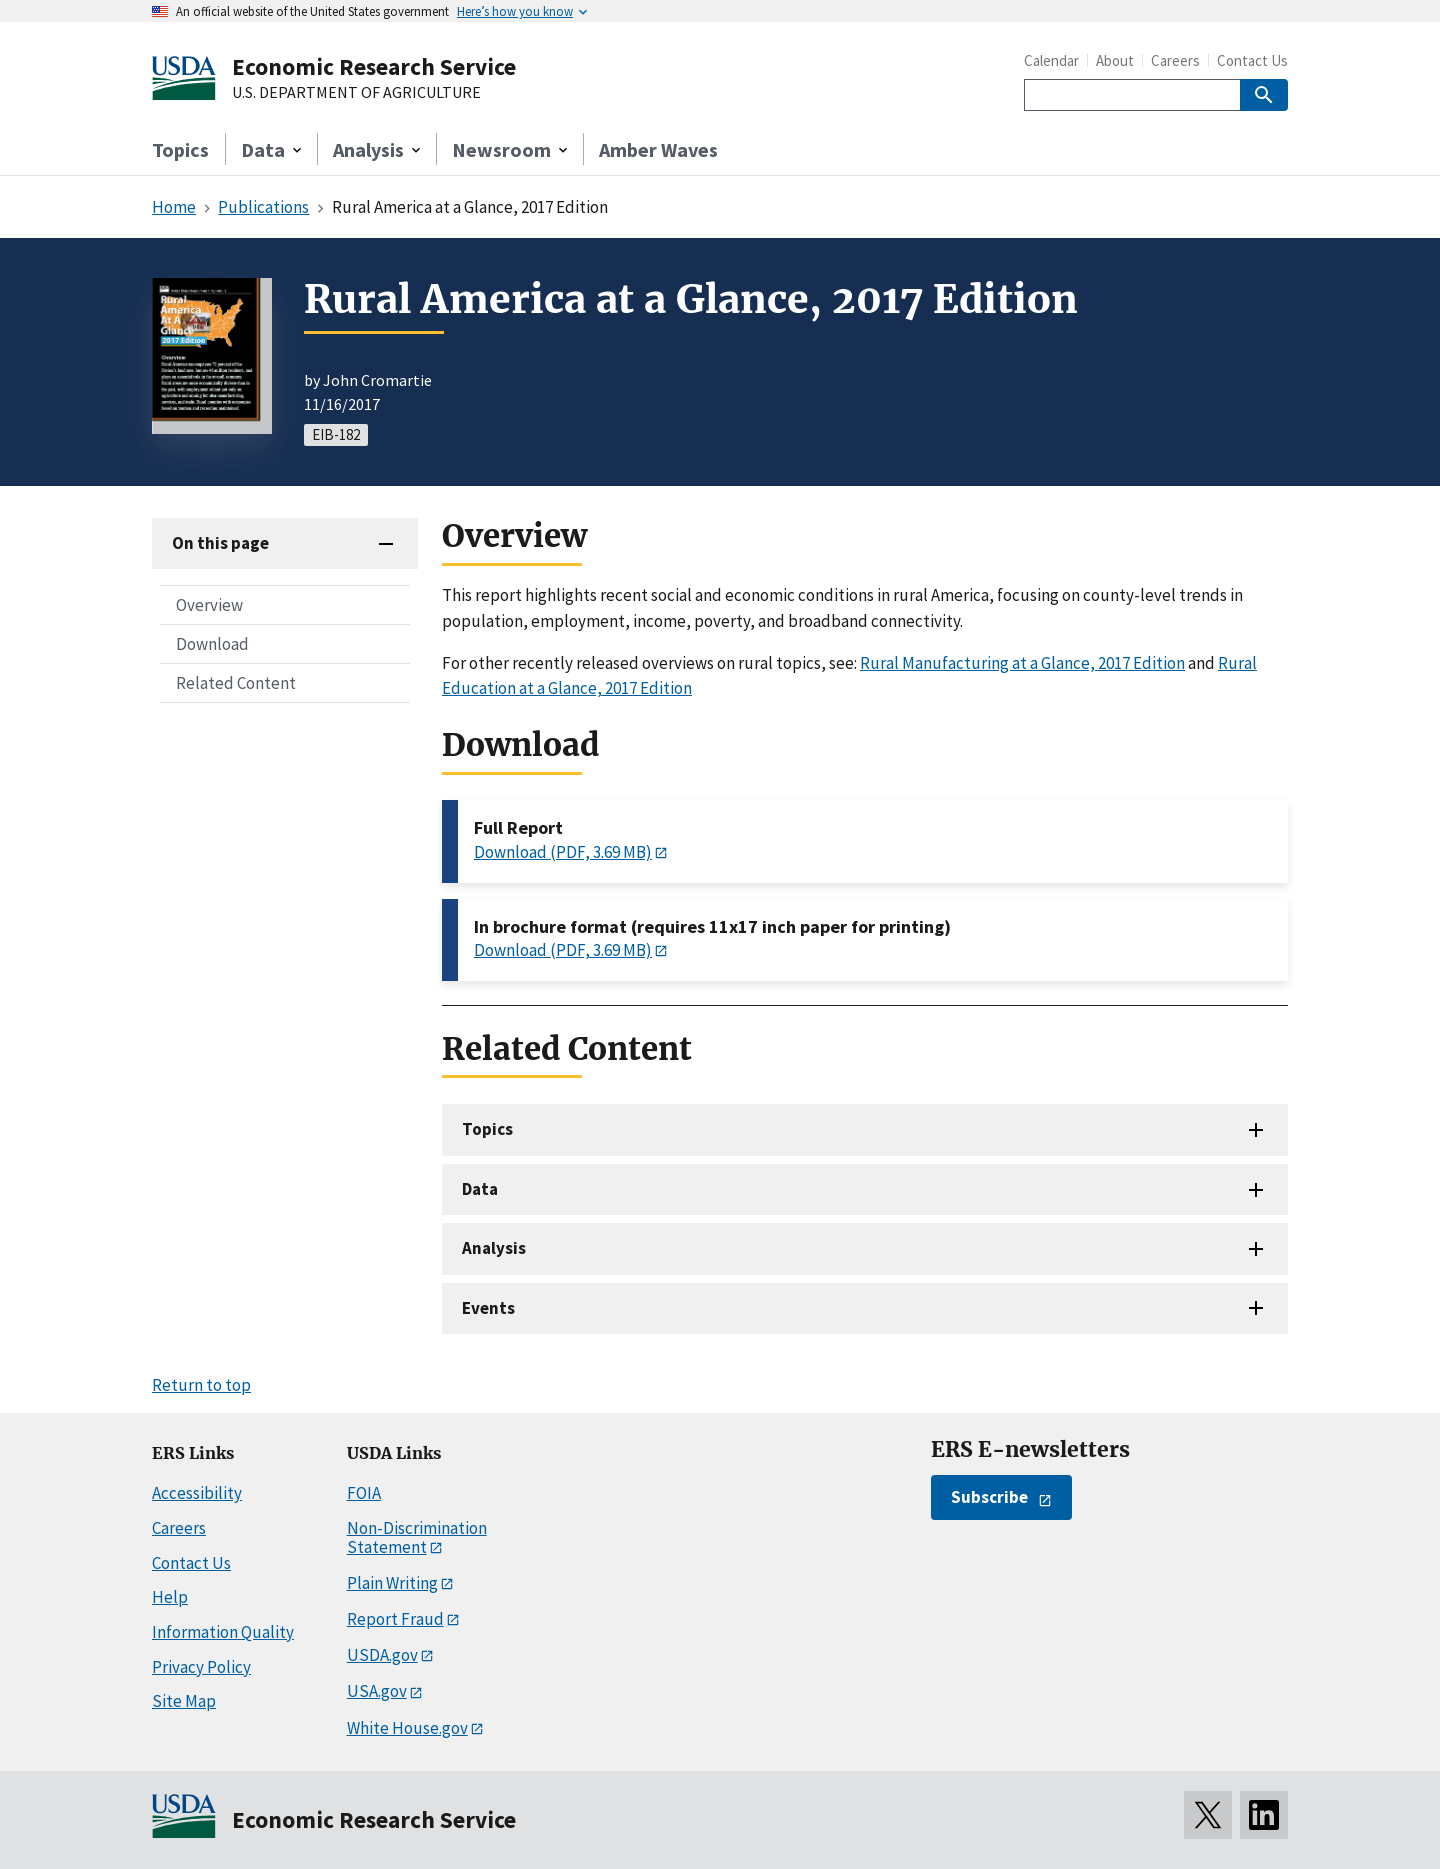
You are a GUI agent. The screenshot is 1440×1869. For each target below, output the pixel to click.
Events (488, 1308)
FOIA (364, 1493)
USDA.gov (382, 1655)
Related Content (236, 683)
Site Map (184, 1701)
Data (480, 1189)
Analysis (494, 1248)
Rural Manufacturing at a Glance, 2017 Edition (1022, 663)
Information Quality (223, 1632)
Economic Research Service (374, 66)
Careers (1175, 60)
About (1115, 60)
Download (212, 644)
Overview (209, 605)
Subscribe (989, 1497)
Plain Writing (392, 1583)
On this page (220, 543)
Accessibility (197, 1493)
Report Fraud (395, 1619)
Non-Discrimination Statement (417, 1537)
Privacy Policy (201, 1667)
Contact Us (1252, 60)
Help (170, 1597)
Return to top (201, 1385)
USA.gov (377, 1691)
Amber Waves (658, 149)
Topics (180, 149)
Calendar (1051, 60)
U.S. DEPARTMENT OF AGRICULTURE (356, 93)
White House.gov (407, 1728)
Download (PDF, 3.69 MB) (563, 852)
